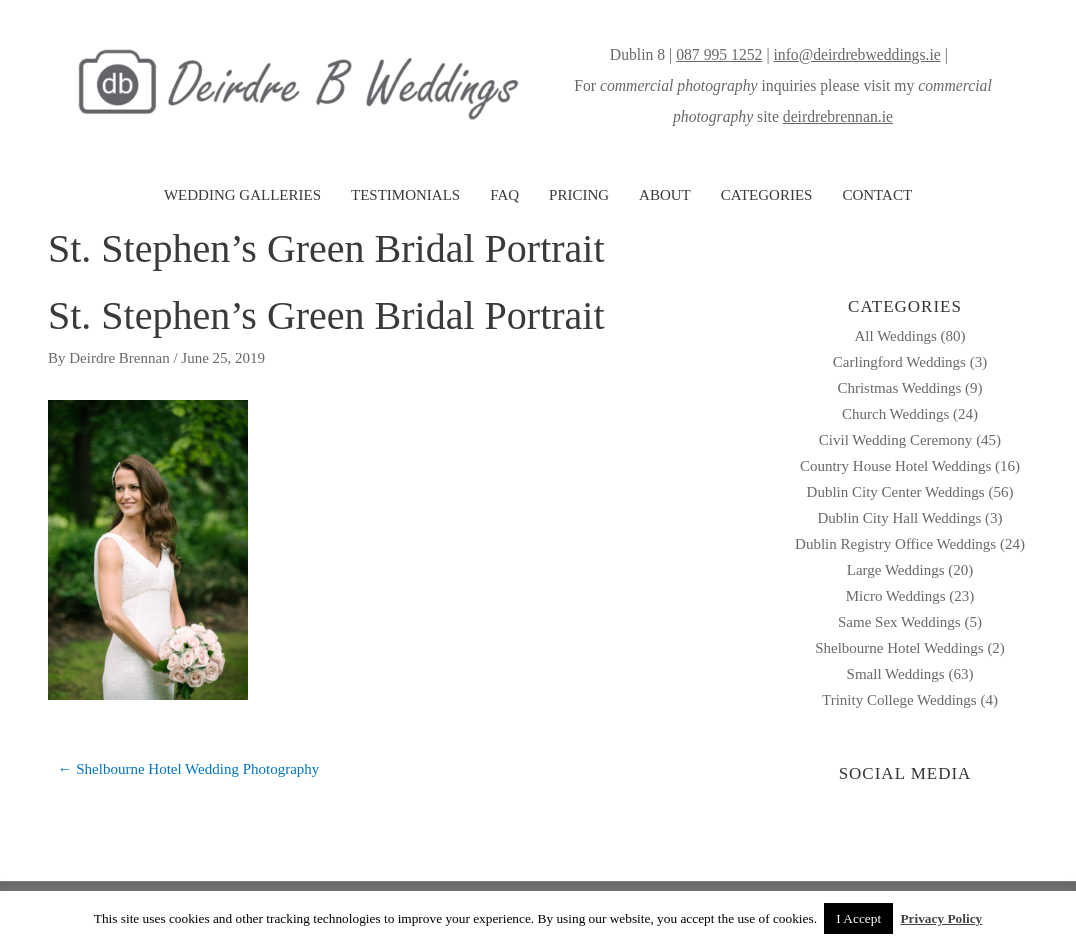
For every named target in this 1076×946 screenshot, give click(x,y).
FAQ (504, 195)
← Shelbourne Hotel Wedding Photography (189, 769)
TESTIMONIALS (405, 195)
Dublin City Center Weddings (896, 492)
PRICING (579, 195)
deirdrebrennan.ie (838, 116)
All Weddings (895, 336)
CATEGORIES (767, 195)
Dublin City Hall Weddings (899, 518)
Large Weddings (896, 570)
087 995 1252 (719, 54)
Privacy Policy (941, 918)
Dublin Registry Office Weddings (895, 544)
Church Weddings (895, 414)
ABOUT (665, 195)
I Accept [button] (858, 918)
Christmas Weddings (899, 388)
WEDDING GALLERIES (242, 195)
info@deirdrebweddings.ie (856, 54)
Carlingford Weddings (899, 362)
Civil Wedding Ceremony (896, 440)
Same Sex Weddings (899, 622)
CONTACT (877, 195)
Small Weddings (896, 674)
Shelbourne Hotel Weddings (899, 648)
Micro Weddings (896, 596)
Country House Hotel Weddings (895, 466)
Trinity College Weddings (899, 700)
